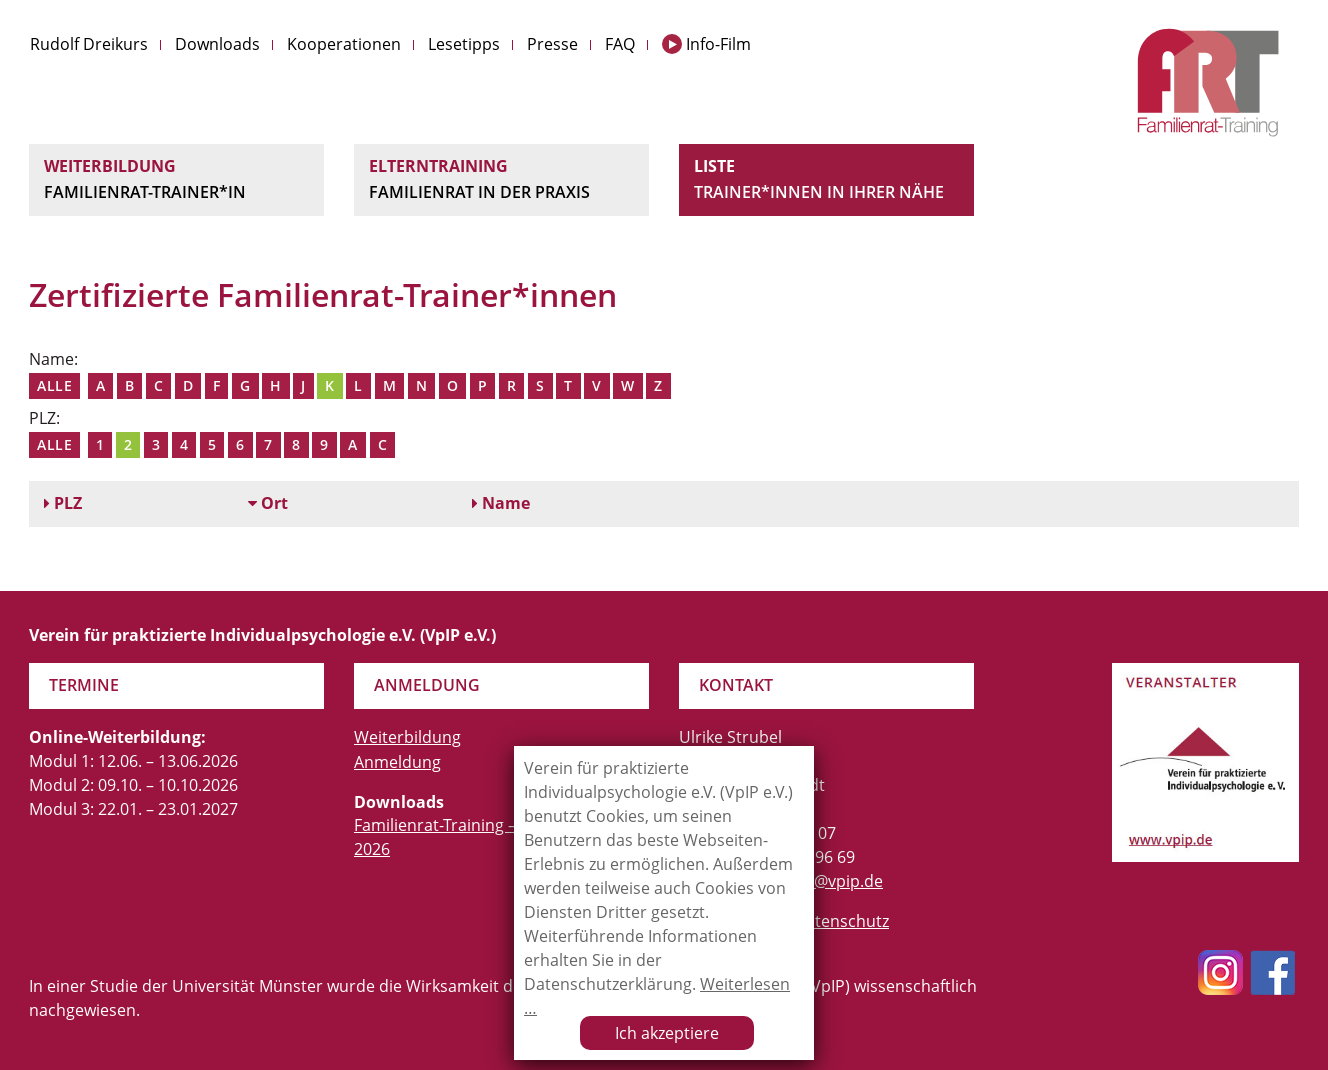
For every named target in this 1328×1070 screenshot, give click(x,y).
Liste (826, 180)
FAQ (620, 44)
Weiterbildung (176, 180)
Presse (552, 44)
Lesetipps (464, 44)
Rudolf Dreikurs (89, 44)
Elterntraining (501, 180)
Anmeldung (397, 762)
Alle (54, 385)
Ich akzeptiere (667, 1033)
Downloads (217, 44)
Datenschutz (841, 921)
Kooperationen (344, 44)
